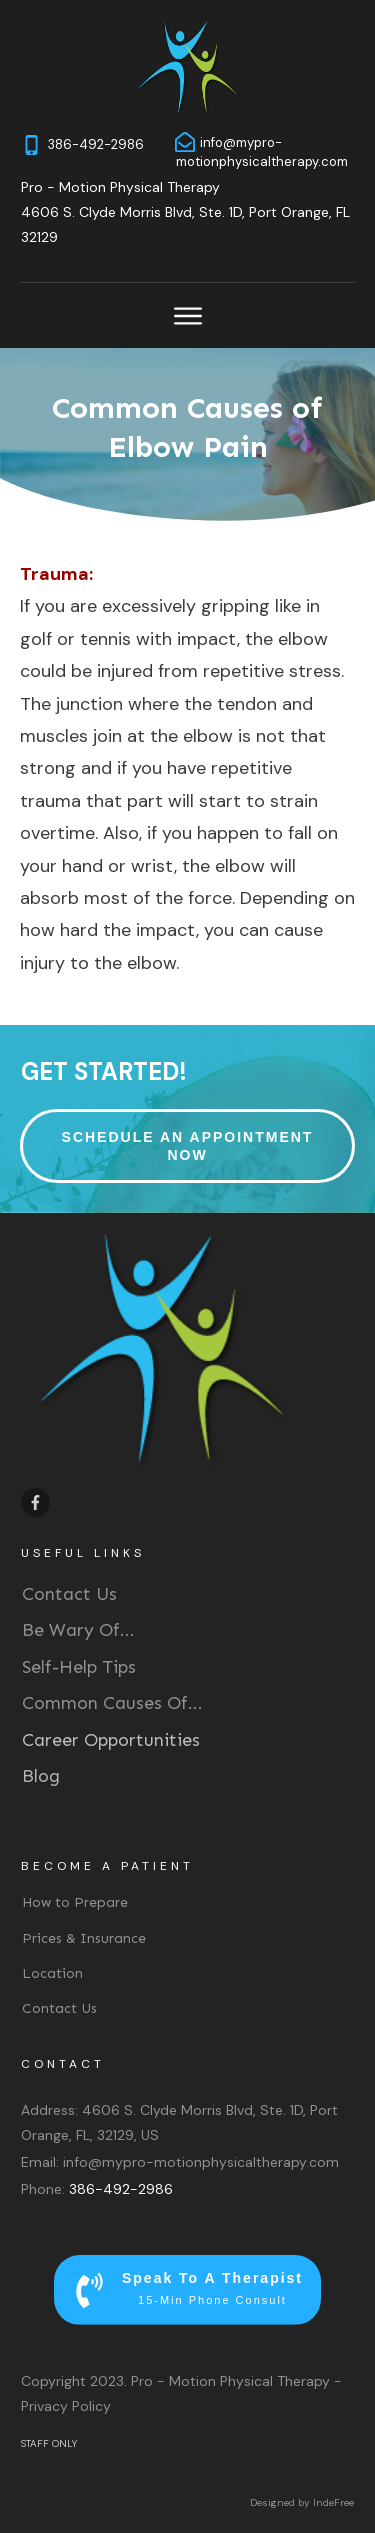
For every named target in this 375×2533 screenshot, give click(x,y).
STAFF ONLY (49, 2443)
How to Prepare (75, 1902)
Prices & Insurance (84, 1938)
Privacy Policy (66, 2406)
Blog (41, 1776)
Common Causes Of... (112, 1703)
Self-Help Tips (79, 1667)
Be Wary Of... (78, 1630)
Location (52, 1973)
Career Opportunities (111, 1740)
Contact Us (69, 1594)
